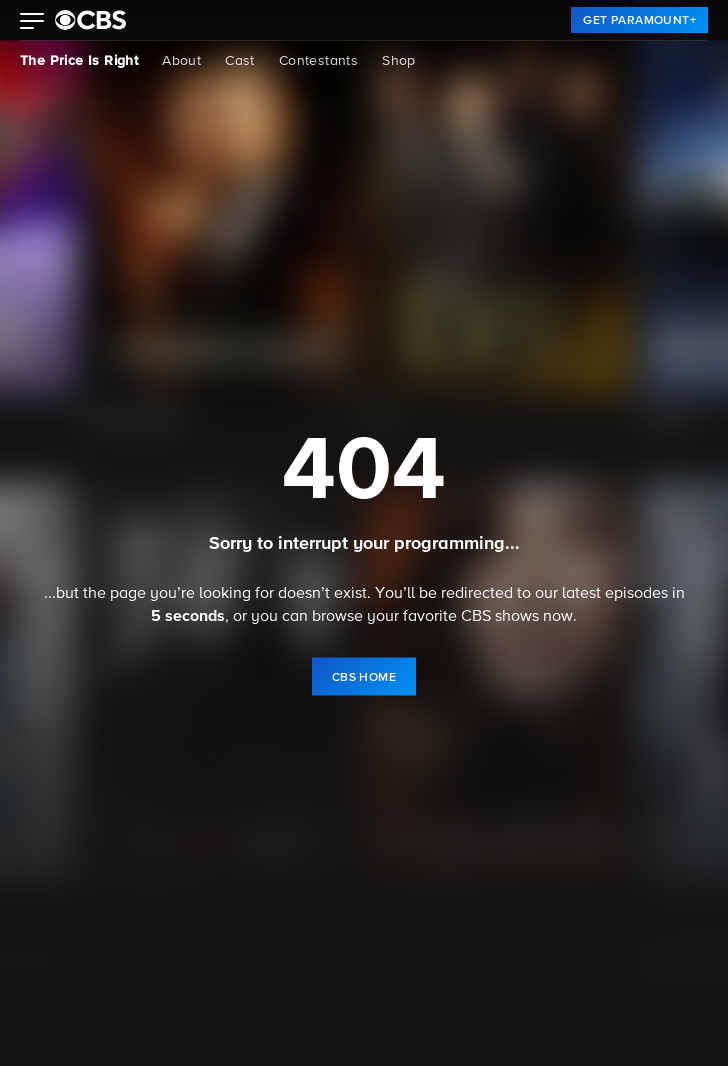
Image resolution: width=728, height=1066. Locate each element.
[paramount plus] (90, 20)
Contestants (318, 61)
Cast (240, 61)
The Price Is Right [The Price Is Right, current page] (79, 61)
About (181, 61)
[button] (32, 23)
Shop (399, 61)
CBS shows (500, 617)
